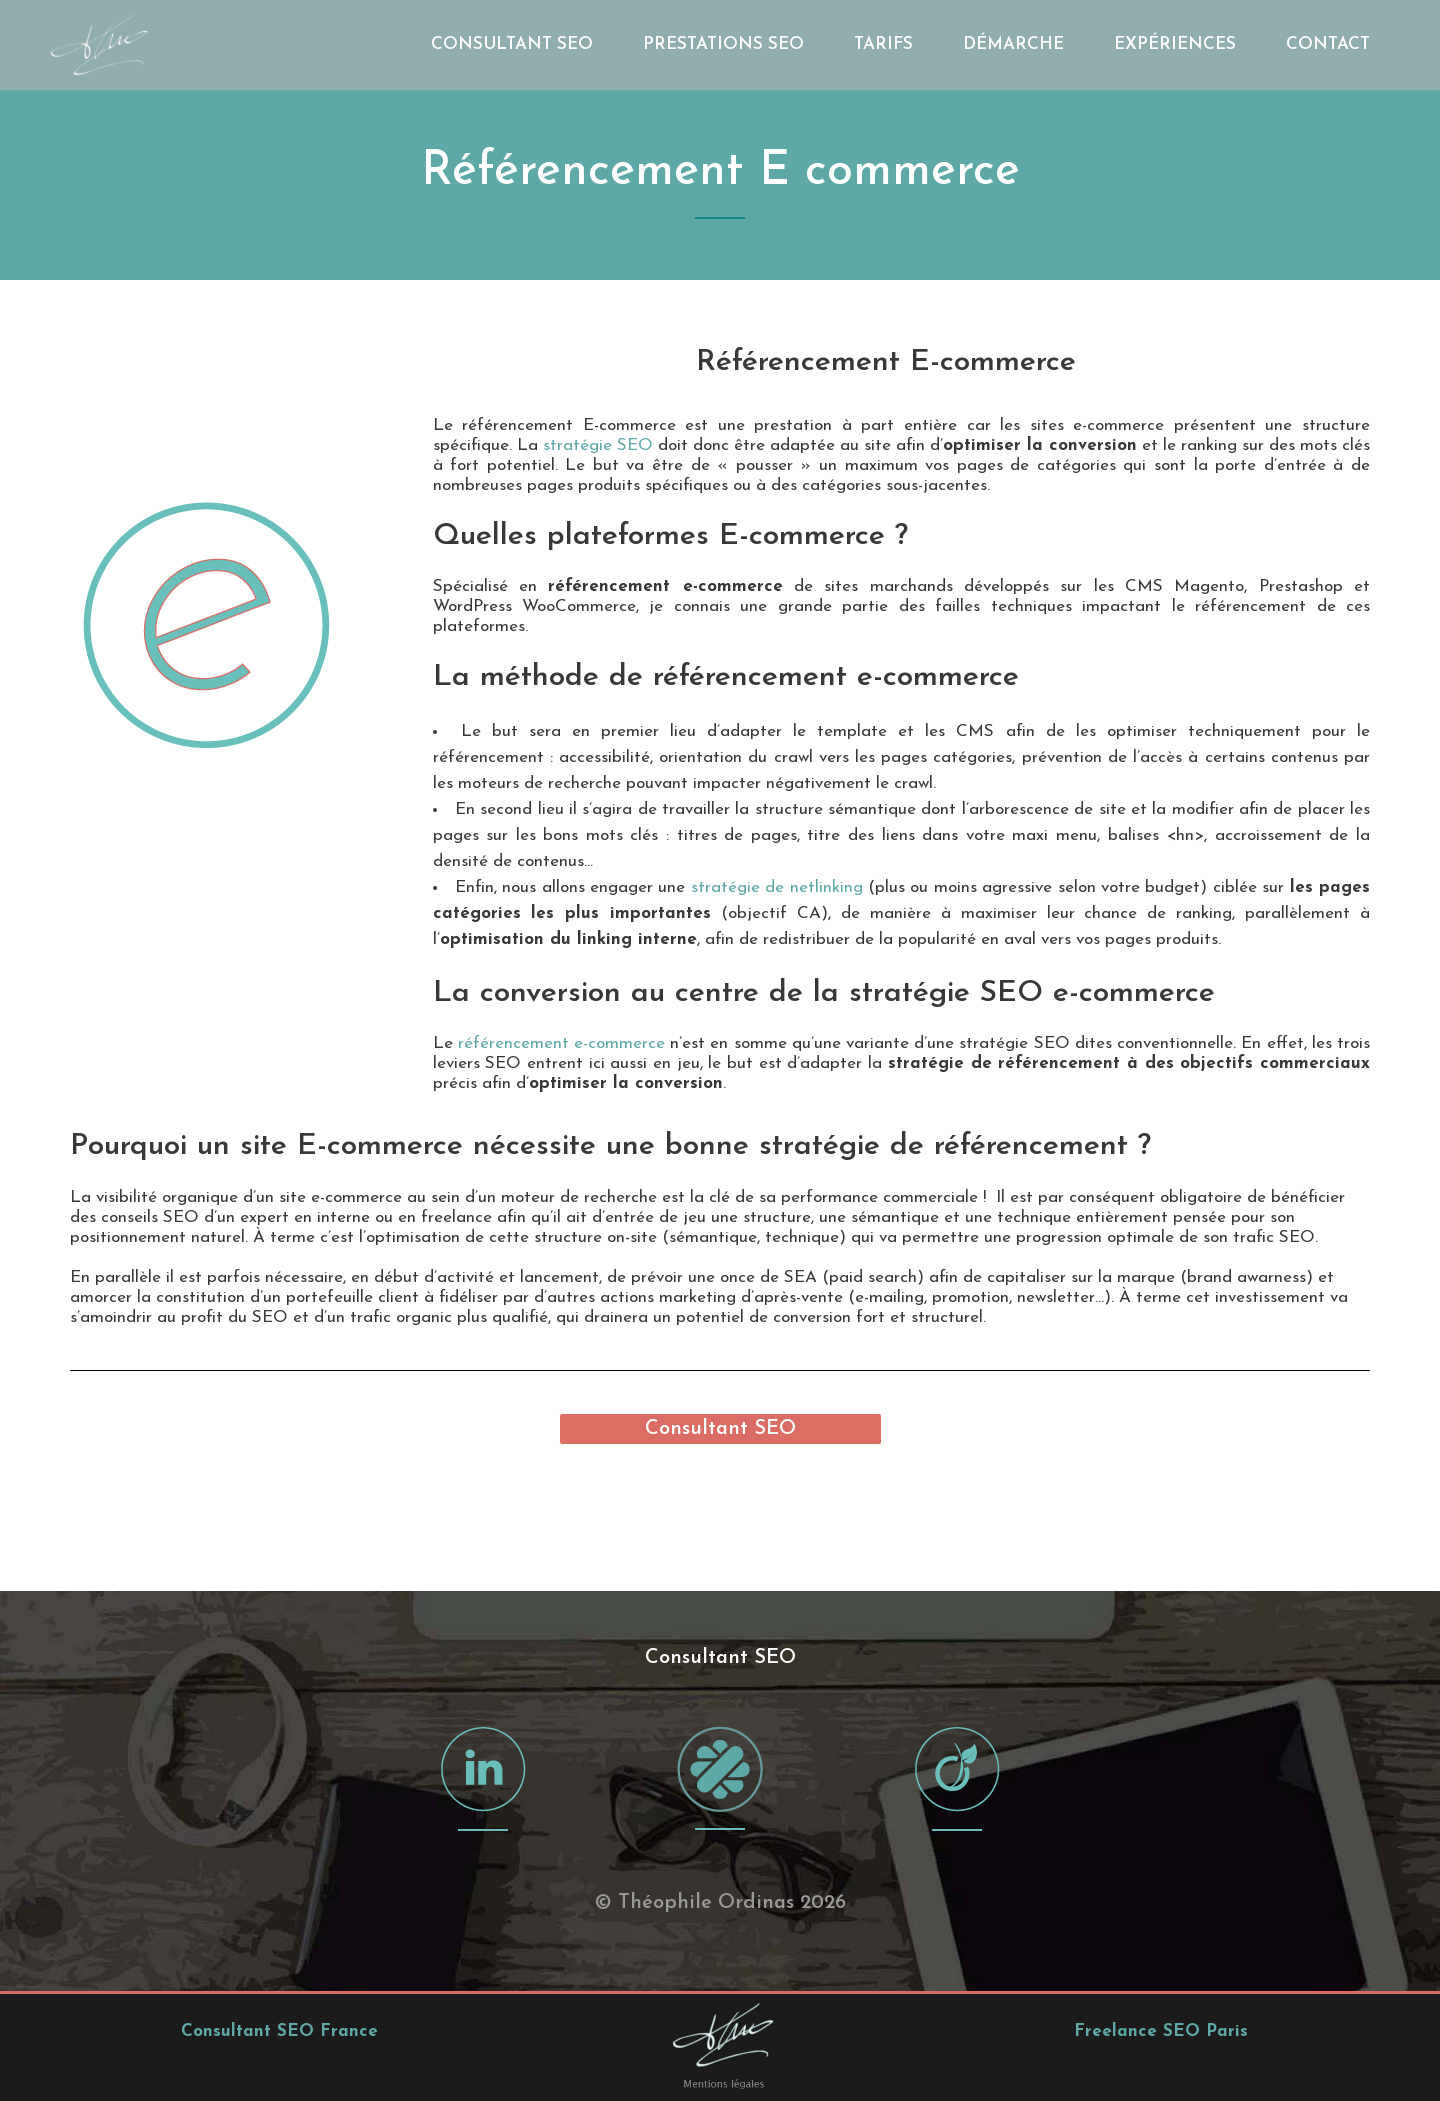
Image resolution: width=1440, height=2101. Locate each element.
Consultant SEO (720, 1429)
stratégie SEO (598, 445)
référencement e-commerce (561, 1043)
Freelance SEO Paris (1161, 1920)
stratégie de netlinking (777, 887)
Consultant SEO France (279, 1920)
